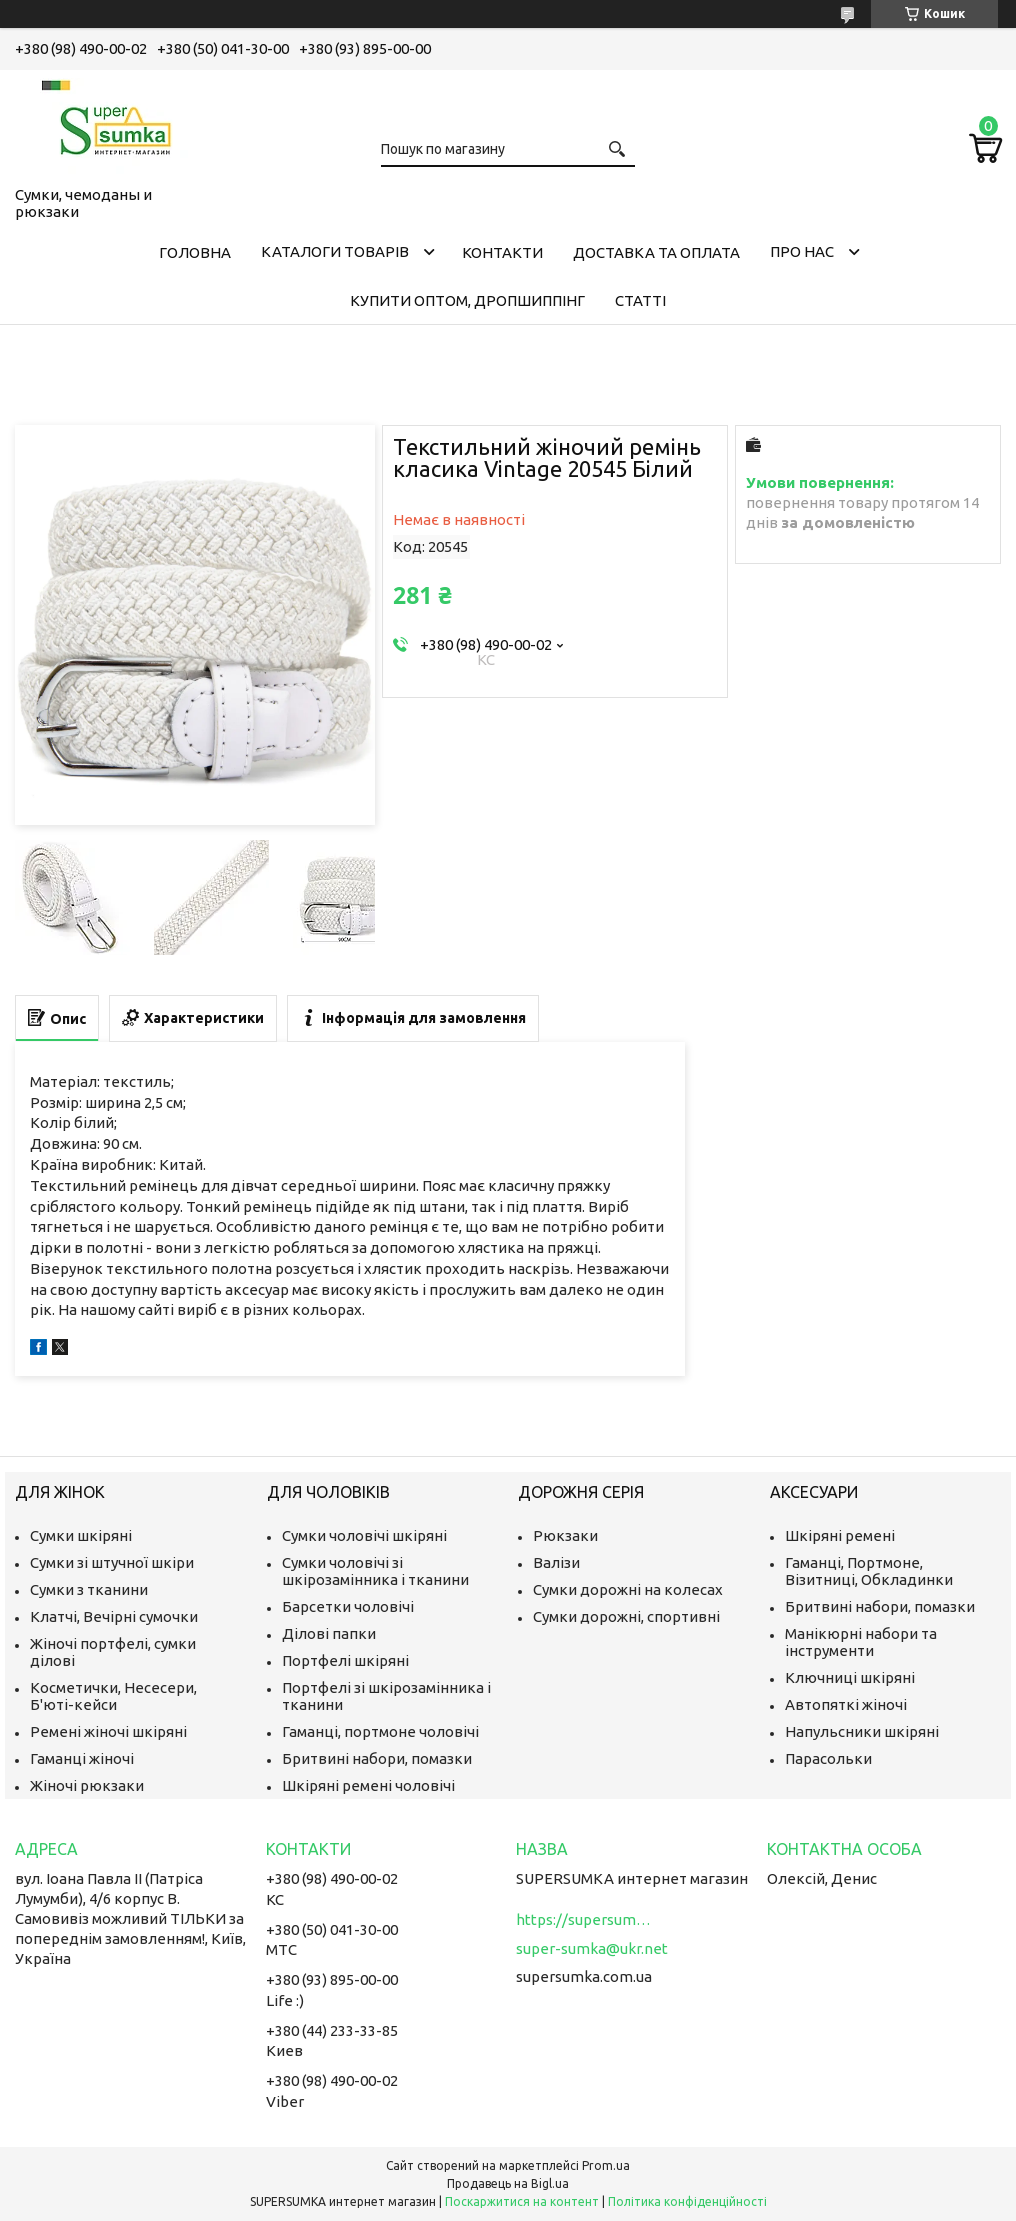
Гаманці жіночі (82, 1758)
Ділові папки (329, 1633)
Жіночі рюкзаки (87, 1785)
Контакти (502, 252)
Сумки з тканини (89, 1589)
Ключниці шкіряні (850, 1677)
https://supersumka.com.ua (586, 1919)
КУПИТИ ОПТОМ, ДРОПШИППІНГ (467, 300)
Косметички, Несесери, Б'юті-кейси (113, 1696)
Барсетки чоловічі (348, 1606)
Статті (640, 300)
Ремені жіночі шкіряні (108, 1731)
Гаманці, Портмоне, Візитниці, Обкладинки (869, 1571)
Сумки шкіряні (81, 1535)
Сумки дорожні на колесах (628, 1589)
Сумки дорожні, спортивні (626, 1616)
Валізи (556, 1562)
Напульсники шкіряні (862, 1731)
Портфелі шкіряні (345, 1660)
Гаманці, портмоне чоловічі (380, 1731)
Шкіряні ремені (840, 1535)
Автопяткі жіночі (846, 1704)
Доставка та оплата (656, 252)
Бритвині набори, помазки (377, 1758)
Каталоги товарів (335, 251)
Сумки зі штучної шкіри (112, 1562)
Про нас (802, 251)
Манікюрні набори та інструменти (861, 1642)
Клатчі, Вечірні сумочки (114, 1616)
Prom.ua (606, 2165)
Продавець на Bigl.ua (508, 2183)
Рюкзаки (565, 1535)
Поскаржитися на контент (522, 2201)
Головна (195, 252)
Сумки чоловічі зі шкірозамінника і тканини (375, 1571)
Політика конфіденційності (687, 2201)
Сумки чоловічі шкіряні (364, 1535)
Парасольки (828, 1758)
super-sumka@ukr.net (592, 1948)
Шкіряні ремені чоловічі (368, 1785)
